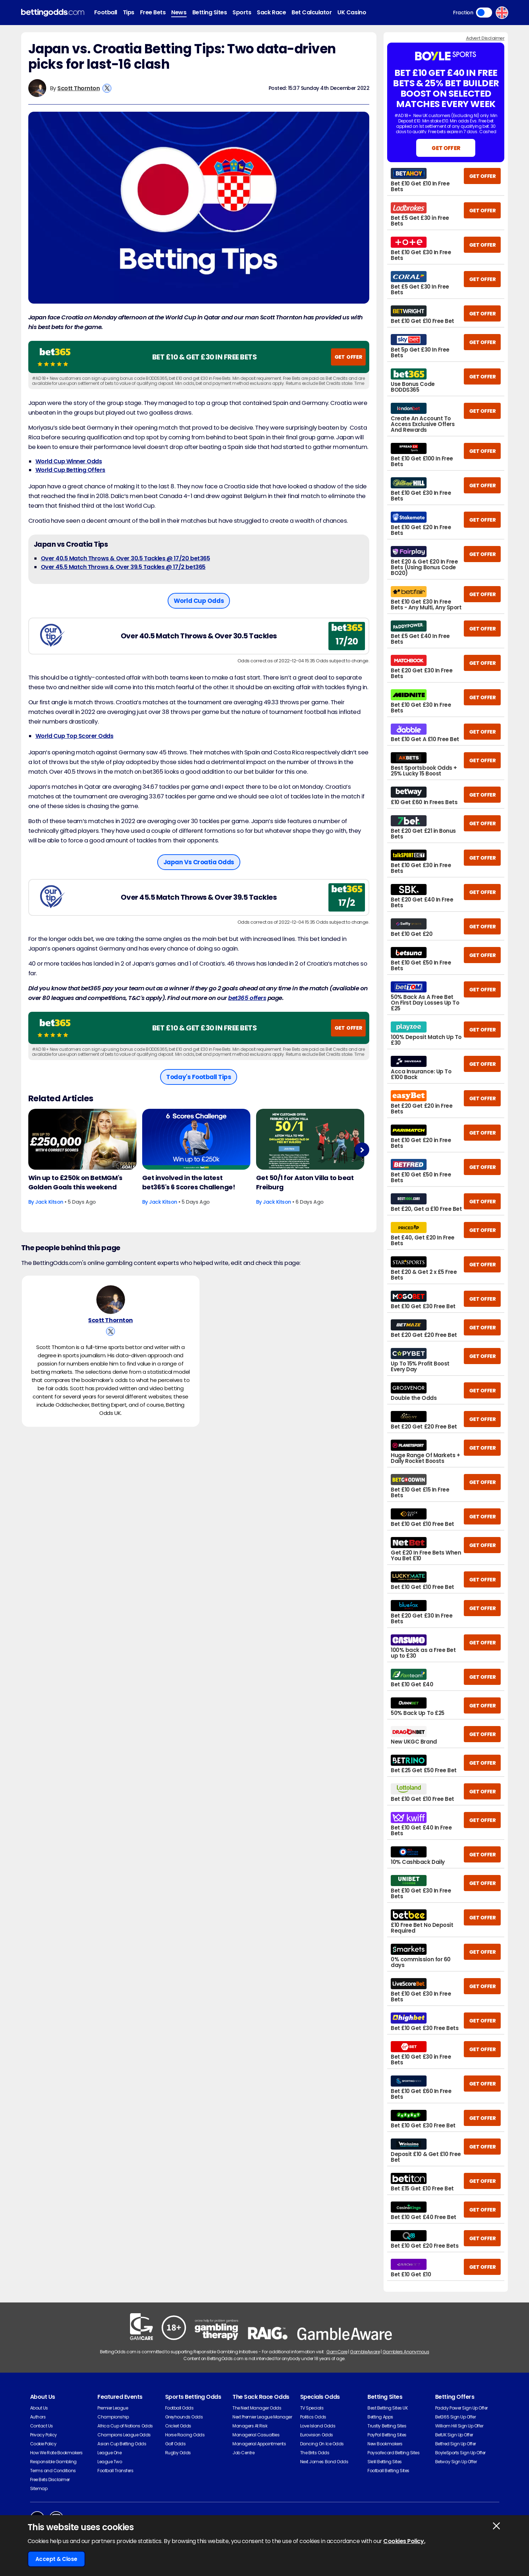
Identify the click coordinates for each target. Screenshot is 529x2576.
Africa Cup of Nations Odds (125, 2426)
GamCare (336, 2352)
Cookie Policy (43, 2444)
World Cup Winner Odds (68, 461)
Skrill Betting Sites (384, 2462)
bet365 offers (247, 998)
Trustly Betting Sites (386, 2426)
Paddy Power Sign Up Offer (461, 2408)
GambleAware (365, 2352)
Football (105, 12)
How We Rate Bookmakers (56, 2453)
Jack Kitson (49, 1201)
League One (109, 2453)
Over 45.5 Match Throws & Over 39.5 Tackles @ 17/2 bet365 (123, 567)
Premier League (112, 2408)
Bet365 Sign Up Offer (455, 2417)
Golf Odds (175, 2444)
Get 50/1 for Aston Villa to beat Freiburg (305, 1182)
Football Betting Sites (388, 2471)
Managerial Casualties (255, 2435)
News (178, 12)
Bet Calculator (312, 12)
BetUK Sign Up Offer (454, 2435)
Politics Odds (313, 2417)
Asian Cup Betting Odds (121, 2444)
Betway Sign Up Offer (456, 2462)
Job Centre (243, 2453)
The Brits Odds (314, 2453)
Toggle (484, 13)
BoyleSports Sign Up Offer (460, 2453)
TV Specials (312, 2408)
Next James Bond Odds (324, 2462)
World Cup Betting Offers (70, 470)
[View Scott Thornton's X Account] (106, 88)
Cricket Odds (178, 2426)
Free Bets (153, 12)
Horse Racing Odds (185, 2435)
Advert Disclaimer (485, 38)
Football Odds (179, 2408)
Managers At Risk (249, 2426)
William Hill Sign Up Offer (459, 2426)
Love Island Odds (317, 2426)
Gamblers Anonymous (406, 2352)
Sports (241, 12)
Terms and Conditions (53, 2471)
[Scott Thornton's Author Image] (110, 1300)
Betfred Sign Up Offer (455, 2444)
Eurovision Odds (316, 2435)
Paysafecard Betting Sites (393, 2453)
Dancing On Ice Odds (322, 2444)
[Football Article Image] (82, 1139)
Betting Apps (380, 2417)
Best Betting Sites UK (387, 2408)
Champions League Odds (124, 2435)
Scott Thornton (78, 88)
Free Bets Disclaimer (50, 2479)
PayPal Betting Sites (386, 2435)
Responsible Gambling (53, 2462)
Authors (38, 2417)
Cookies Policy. (404, 2541)
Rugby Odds (178, 2453)
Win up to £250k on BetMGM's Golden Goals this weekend (75, 1182)
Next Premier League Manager (262, 2417)
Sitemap (39, 2488)
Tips (128, 12)
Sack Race (271, 12)
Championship (113, 2417)
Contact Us (41, 2426)
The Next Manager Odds (256, 2408)
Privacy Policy (43, 2435)
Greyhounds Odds (184, 2417)
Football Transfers (115, 2471)
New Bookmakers (384, 2444)
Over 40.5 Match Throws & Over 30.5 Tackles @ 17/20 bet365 (125, 558)
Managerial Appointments (259, 2444)
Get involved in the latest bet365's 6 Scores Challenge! (188, 1182)
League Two (109, 2462)
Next (362, 1149)
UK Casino (351, 12)
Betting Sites (209, 12)
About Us (39, 2408)
